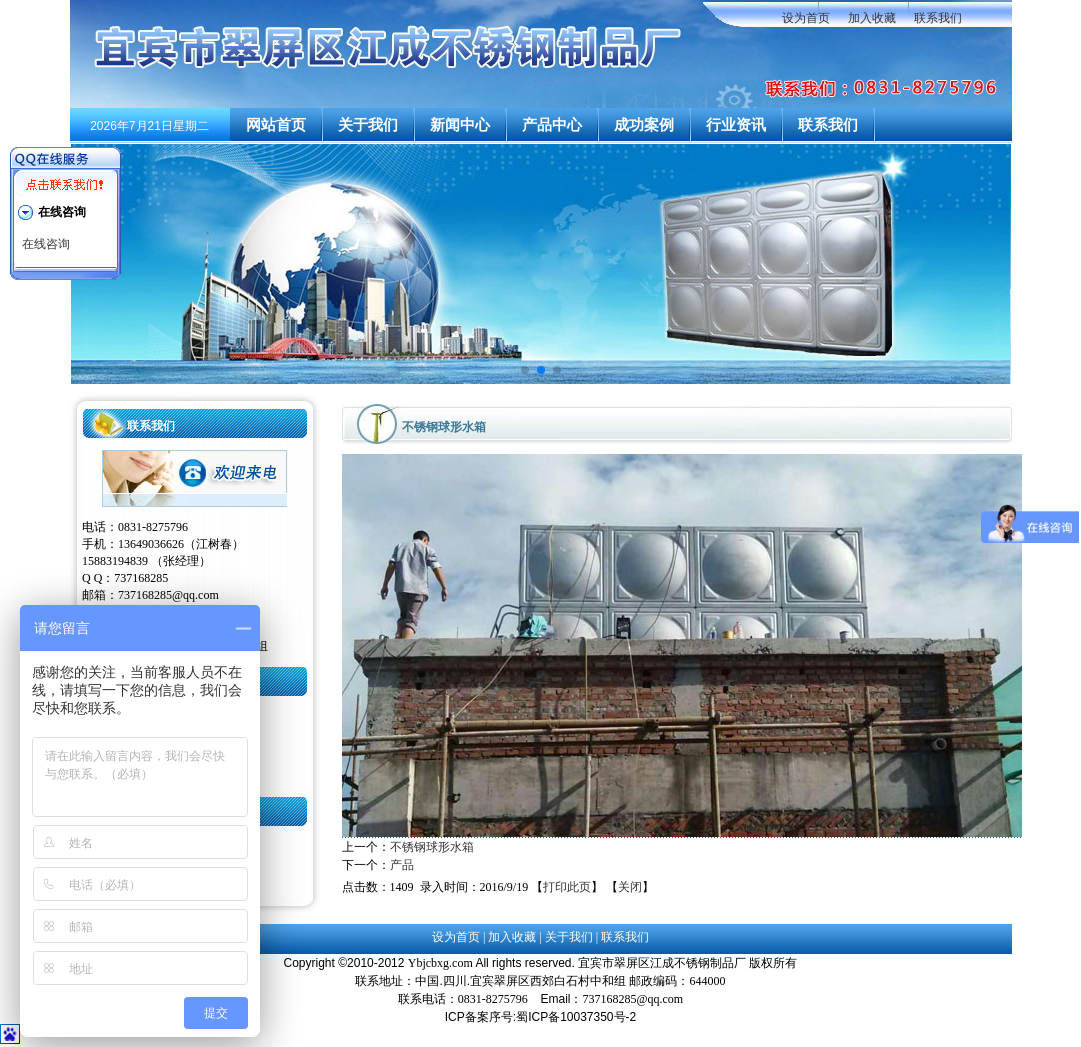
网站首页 (276, 125)
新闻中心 (460, 125)
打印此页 (567, 887)
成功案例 (644, 125)
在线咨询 (46, 244)
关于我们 (368, 125)
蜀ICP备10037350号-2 (576, 1017)
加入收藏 (872, 18)
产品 (402, 865)
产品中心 (552, 125)
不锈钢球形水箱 (432, 847)
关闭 (630, 887)
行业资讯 (736, 125)
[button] (525, 370)
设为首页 (806, 18)
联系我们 (938, 18)
